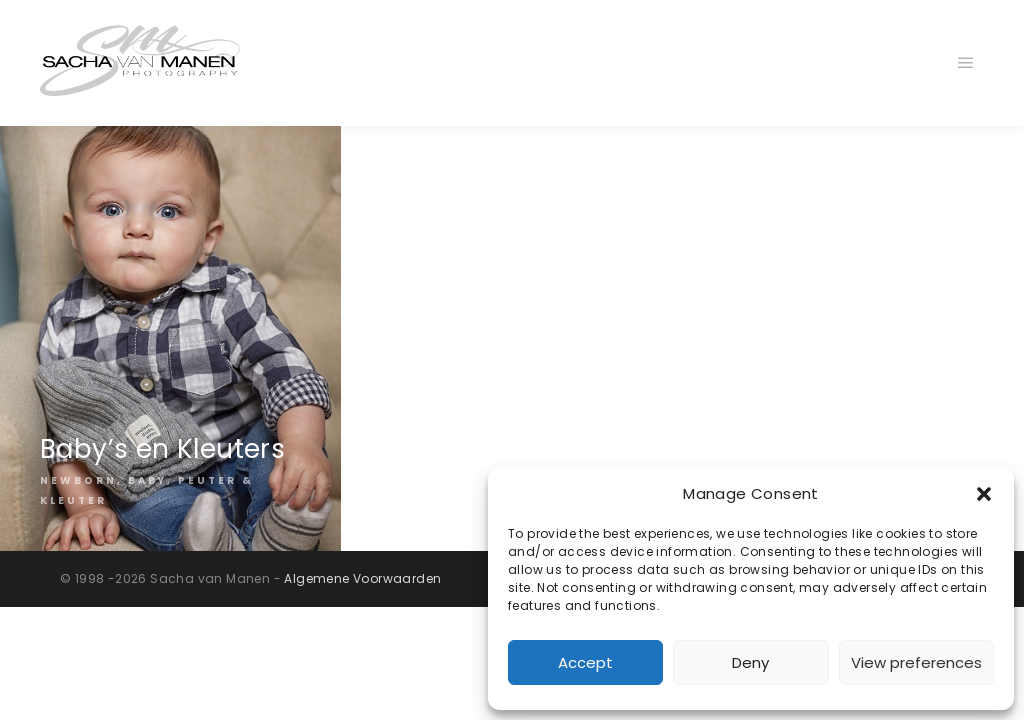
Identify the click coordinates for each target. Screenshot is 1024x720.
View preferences (916, 662)
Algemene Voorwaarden (362, 578)
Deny (750, 662)
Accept (585, 662)
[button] (984, 494)
